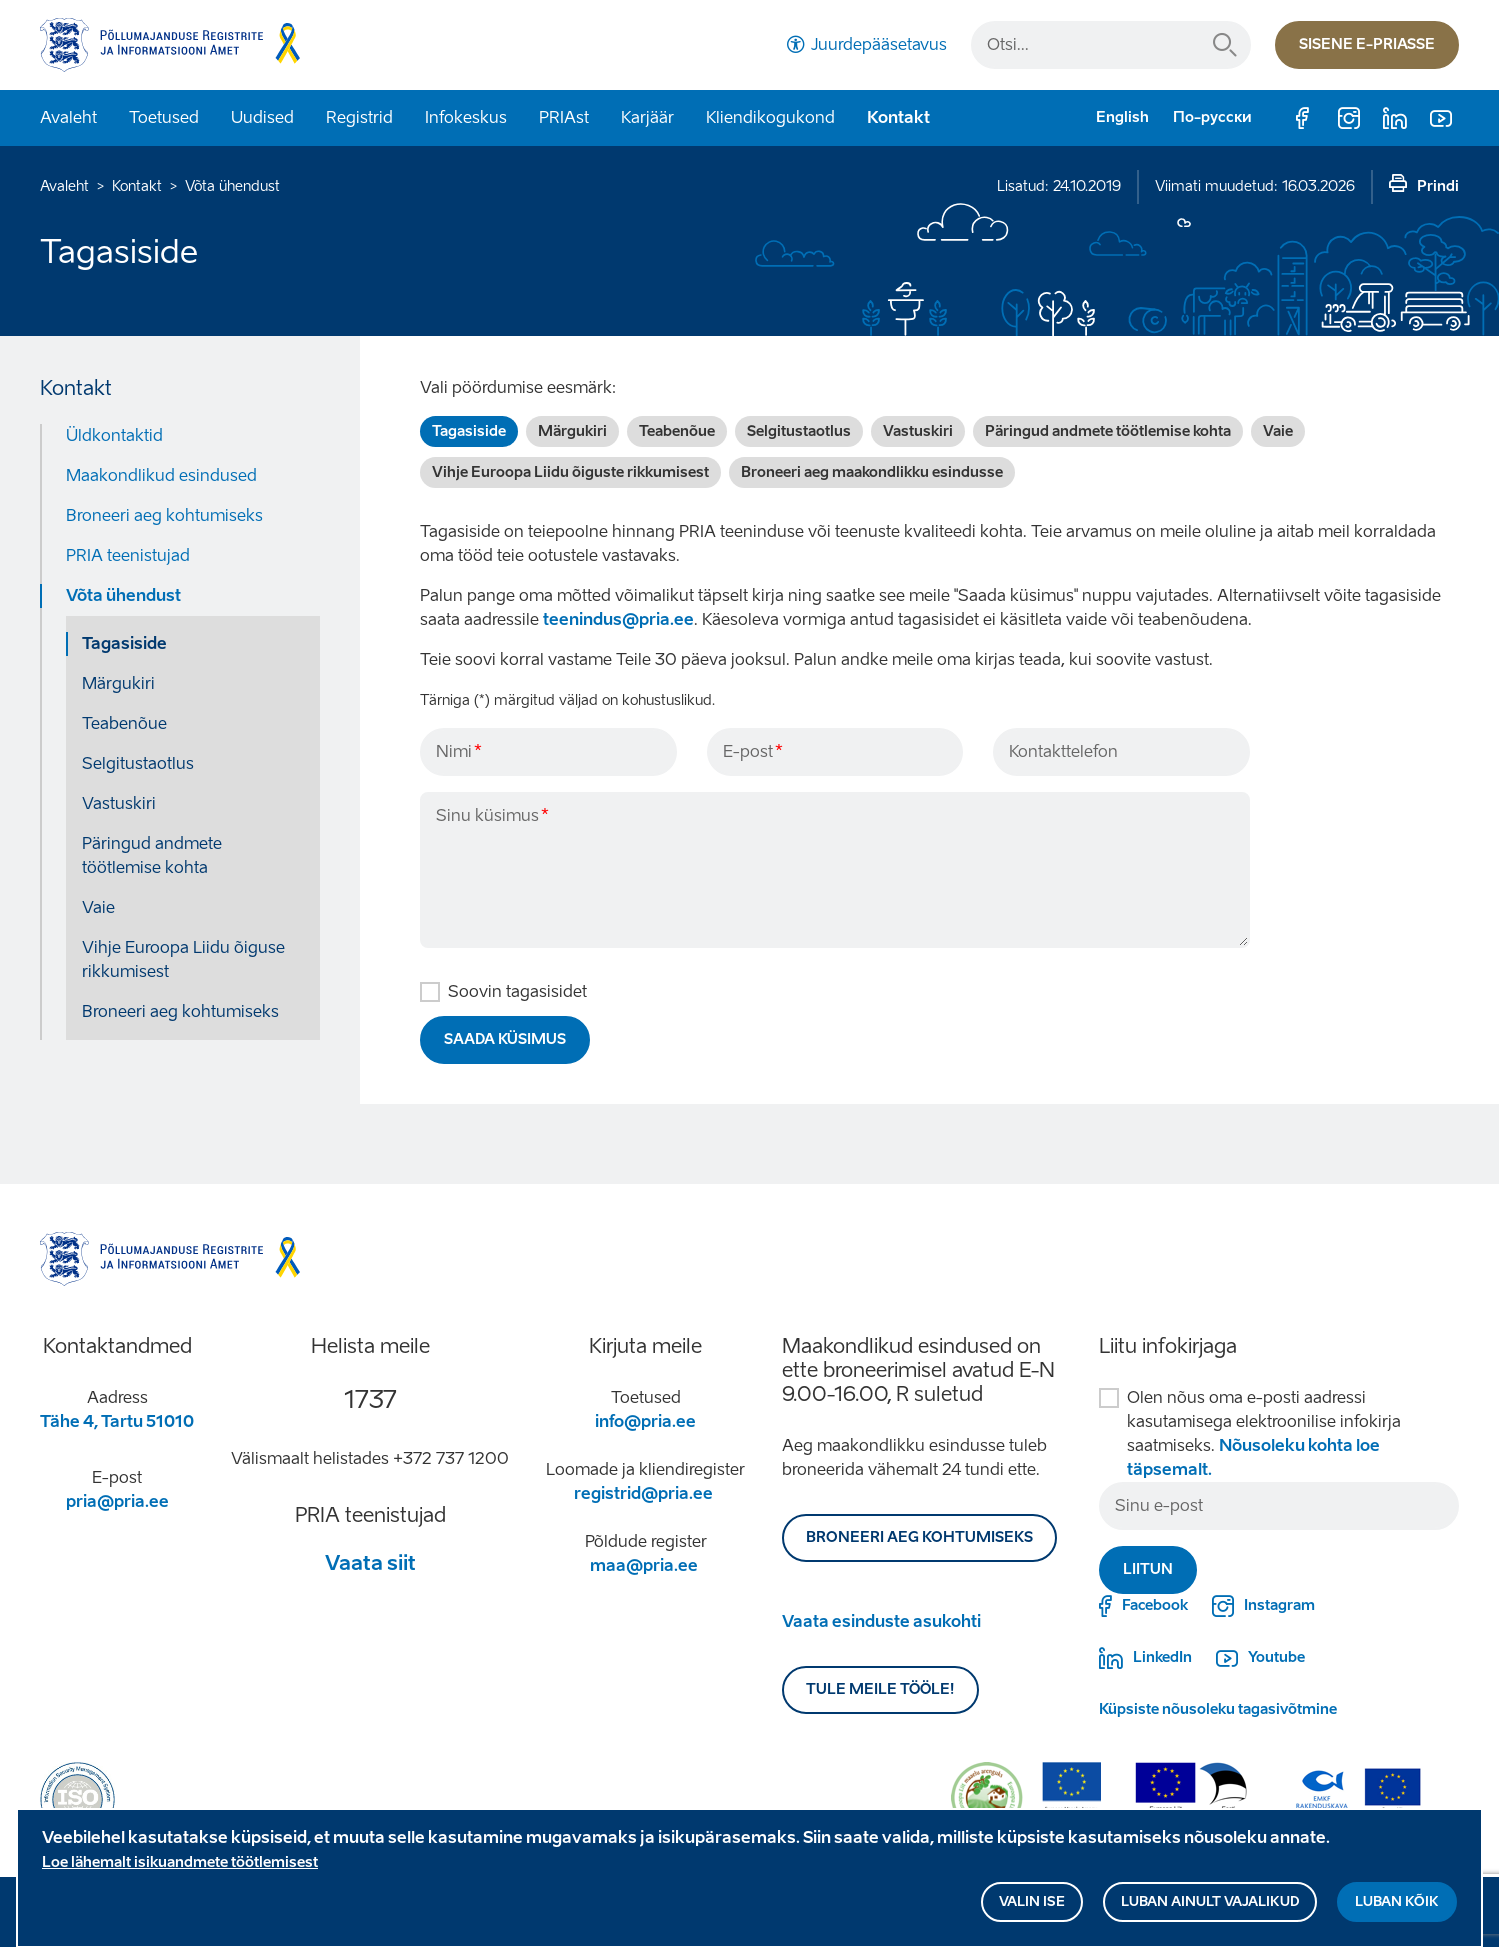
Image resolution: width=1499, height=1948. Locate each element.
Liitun (1148, 1569)
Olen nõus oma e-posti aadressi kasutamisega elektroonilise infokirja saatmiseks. (1264, 1433)
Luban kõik (1397, 1901)
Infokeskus (466, 117)
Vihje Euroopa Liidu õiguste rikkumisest (570, 472)
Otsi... (1225, 45)
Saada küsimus (505, 1039)
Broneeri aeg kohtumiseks (164, 515)
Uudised (262, 117)
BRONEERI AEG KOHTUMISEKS (919, 1537)
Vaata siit (370, 1563)
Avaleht (68, 117)
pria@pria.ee (117, 1501)
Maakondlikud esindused (161, 475)
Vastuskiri (119, 803)
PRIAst (564, 117)
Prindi (1438, 186)
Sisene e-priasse (1367, 44)
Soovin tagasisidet (517, 991)
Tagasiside (124, 643)
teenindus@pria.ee (618, 619)
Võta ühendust (232, 186)
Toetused (164, 117)
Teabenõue (124, 723)
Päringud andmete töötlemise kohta (152, 855)
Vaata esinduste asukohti (881, 1621)
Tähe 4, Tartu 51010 (117, 1421)
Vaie (98, 907)
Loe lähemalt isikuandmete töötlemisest (180, 1862)
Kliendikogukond (770, 117)
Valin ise (1032, 1901)
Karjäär (647, 117)
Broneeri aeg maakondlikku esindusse (872, 472)
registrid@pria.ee (643, 1493)
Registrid (359, 117)
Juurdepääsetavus (879, 44)
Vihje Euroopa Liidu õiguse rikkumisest (183, 959)
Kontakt (898, 117)
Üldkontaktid (114, 435)
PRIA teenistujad (128, 555)
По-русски (1212, 117)
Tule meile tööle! (880, 1689)
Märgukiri (118, 683)
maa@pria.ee (644, 1565)
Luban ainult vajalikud (1210, 1901)
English (1122, 117)
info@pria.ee (645, 1421)
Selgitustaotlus (138, 763)
